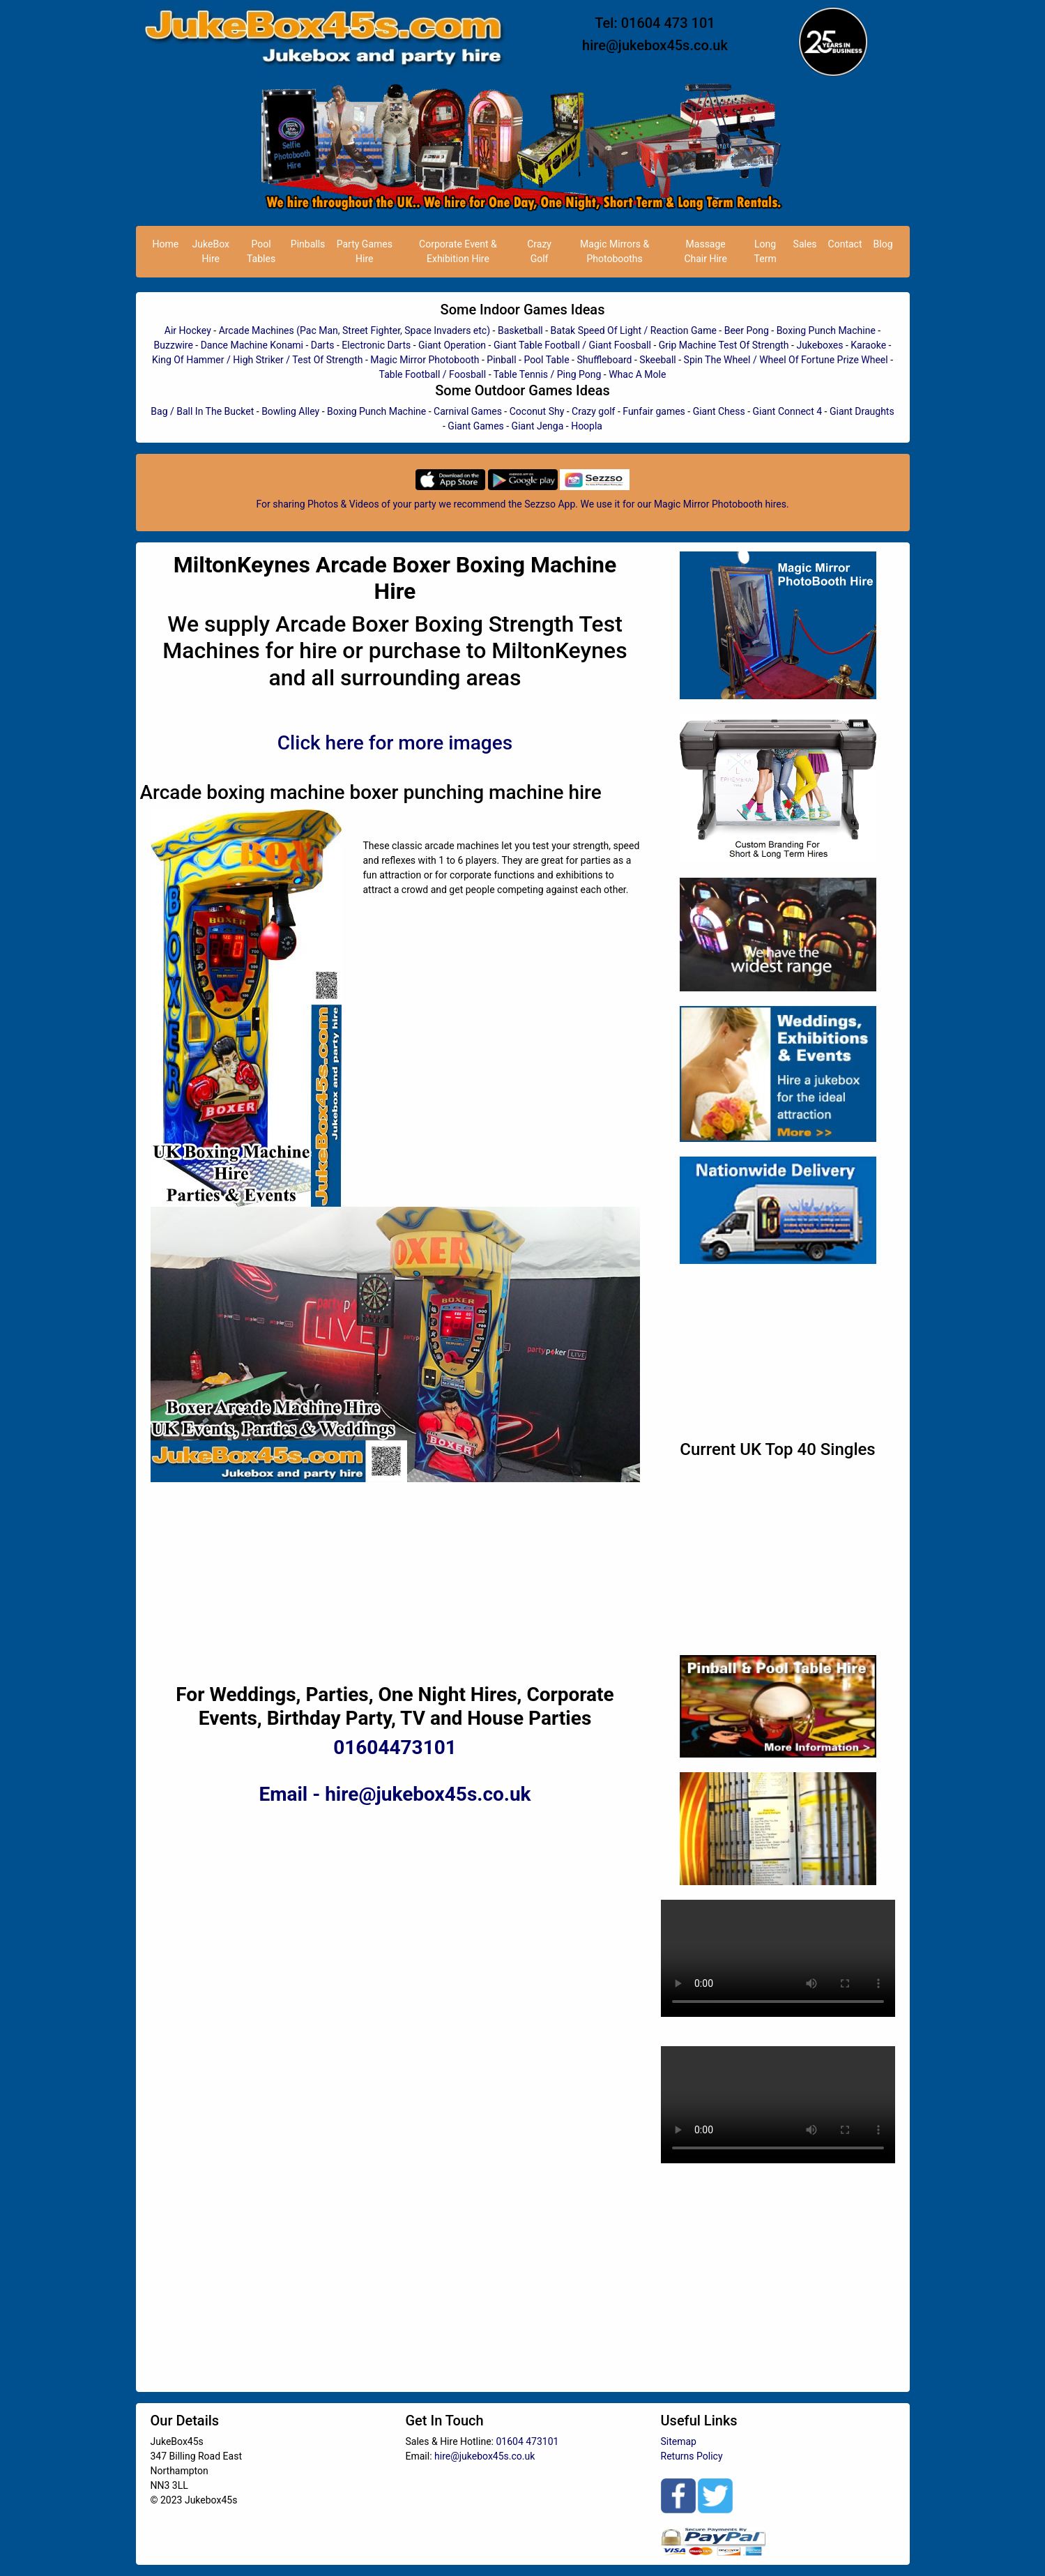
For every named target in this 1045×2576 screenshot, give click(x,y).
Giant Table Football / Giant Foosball (572, 345)
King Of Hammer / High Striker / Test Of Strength (257, 359)
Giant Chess (719, 411)
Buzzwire (173, 345)
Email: (420, 2456)
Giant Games (475, 426)
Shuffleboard (604, 359)
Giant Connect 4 (788, 411)
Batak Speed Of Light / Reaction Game (634, 330)
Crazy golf (593, 411)
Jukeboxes (819, 345)
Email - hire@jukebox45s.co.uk (395, 1794)
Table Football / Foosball (433, 374)
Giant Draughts (862, 411)
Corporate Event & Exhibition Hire (458, 251)
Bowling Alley (290, 411)
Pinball (501, 359)
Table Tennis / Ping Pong (548, 374)
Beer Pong (746, 330)
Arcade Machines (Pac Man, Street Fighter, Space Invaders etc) (354, 330)
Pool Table (546, 359)
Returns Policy (692, 2456)
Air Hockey (188, 330)
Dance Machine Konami (252, 345)
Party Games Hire (364, 251)
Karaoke (868, 345)
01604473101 (395, 1747)
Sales (805, 244)
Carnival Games (468, 411)
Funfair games (654, 411)
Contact (845, 244)
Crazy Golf (539, 251)
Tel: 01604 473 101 (655, 23)
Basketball (520, 330)
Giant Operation (452, 345)
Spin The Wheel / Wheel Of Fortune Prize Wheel (786, 359)
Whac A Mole (637, 374)
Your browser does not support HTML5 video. (778, 1958)
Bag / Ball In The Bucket (202, 411)
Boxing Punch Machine (826, 330)
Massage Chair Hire (705, 251)
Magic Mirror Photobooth (424, 359)
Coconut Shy (537, 411)
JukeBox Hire (210, 251)
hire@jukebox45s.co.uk (655, 45)
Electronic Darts (376, 345)
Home (166, 244)
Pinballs (308, 244)
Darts (323, 345)
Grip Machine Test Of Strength (724, 345)
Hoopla (586, 426)
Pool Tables (261, 251)
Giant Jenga (538, 426)
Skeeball (657, 359)
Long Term (765, 251)
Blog (883, 244)
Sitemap (678, 2441)
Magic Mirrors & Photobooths (614, 251)
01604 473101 (527, 2441)
